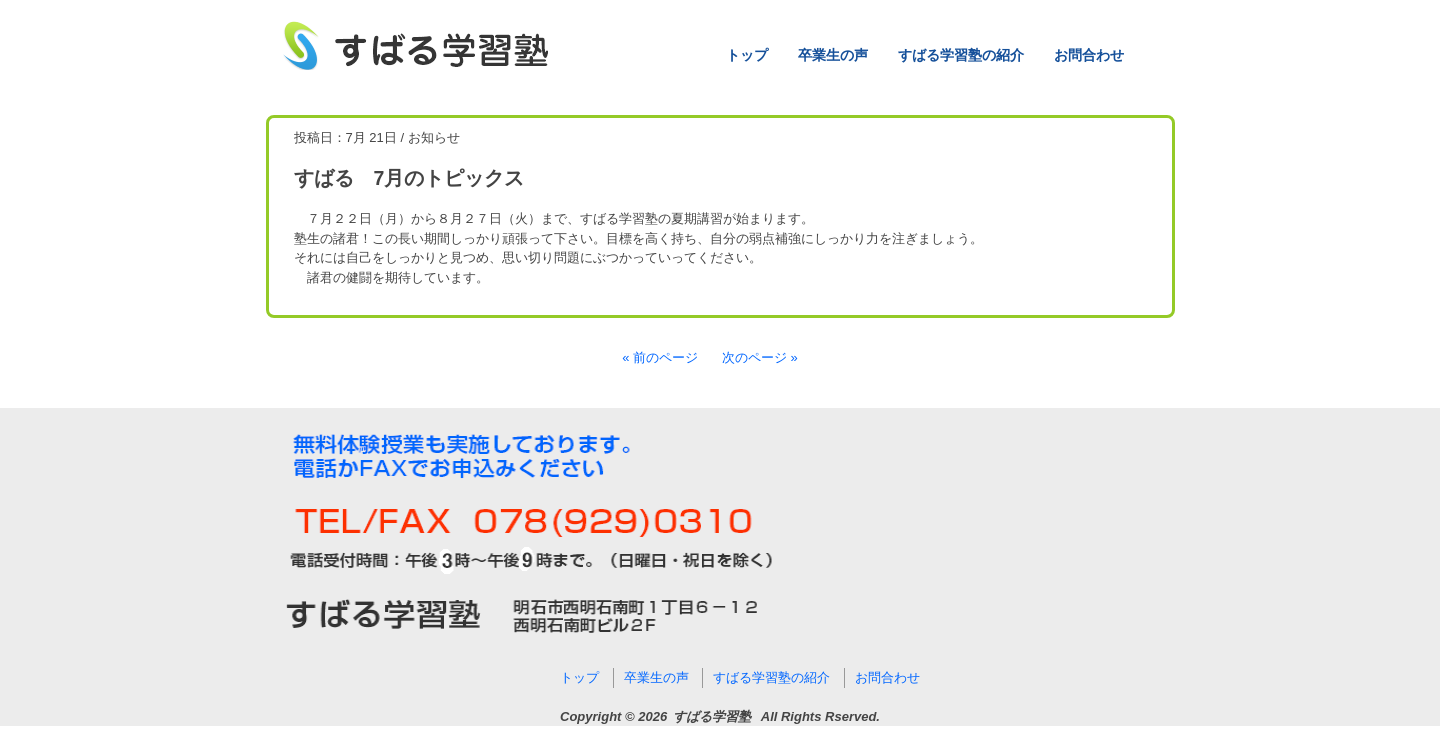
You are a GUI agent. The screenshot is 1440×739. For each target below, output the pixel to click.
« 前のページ (660, 357)
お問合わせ (1089, 55)
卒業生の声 (833, 55)
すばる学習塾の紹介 (961, 55)
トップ (747, 55)
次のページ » (760, 357)
